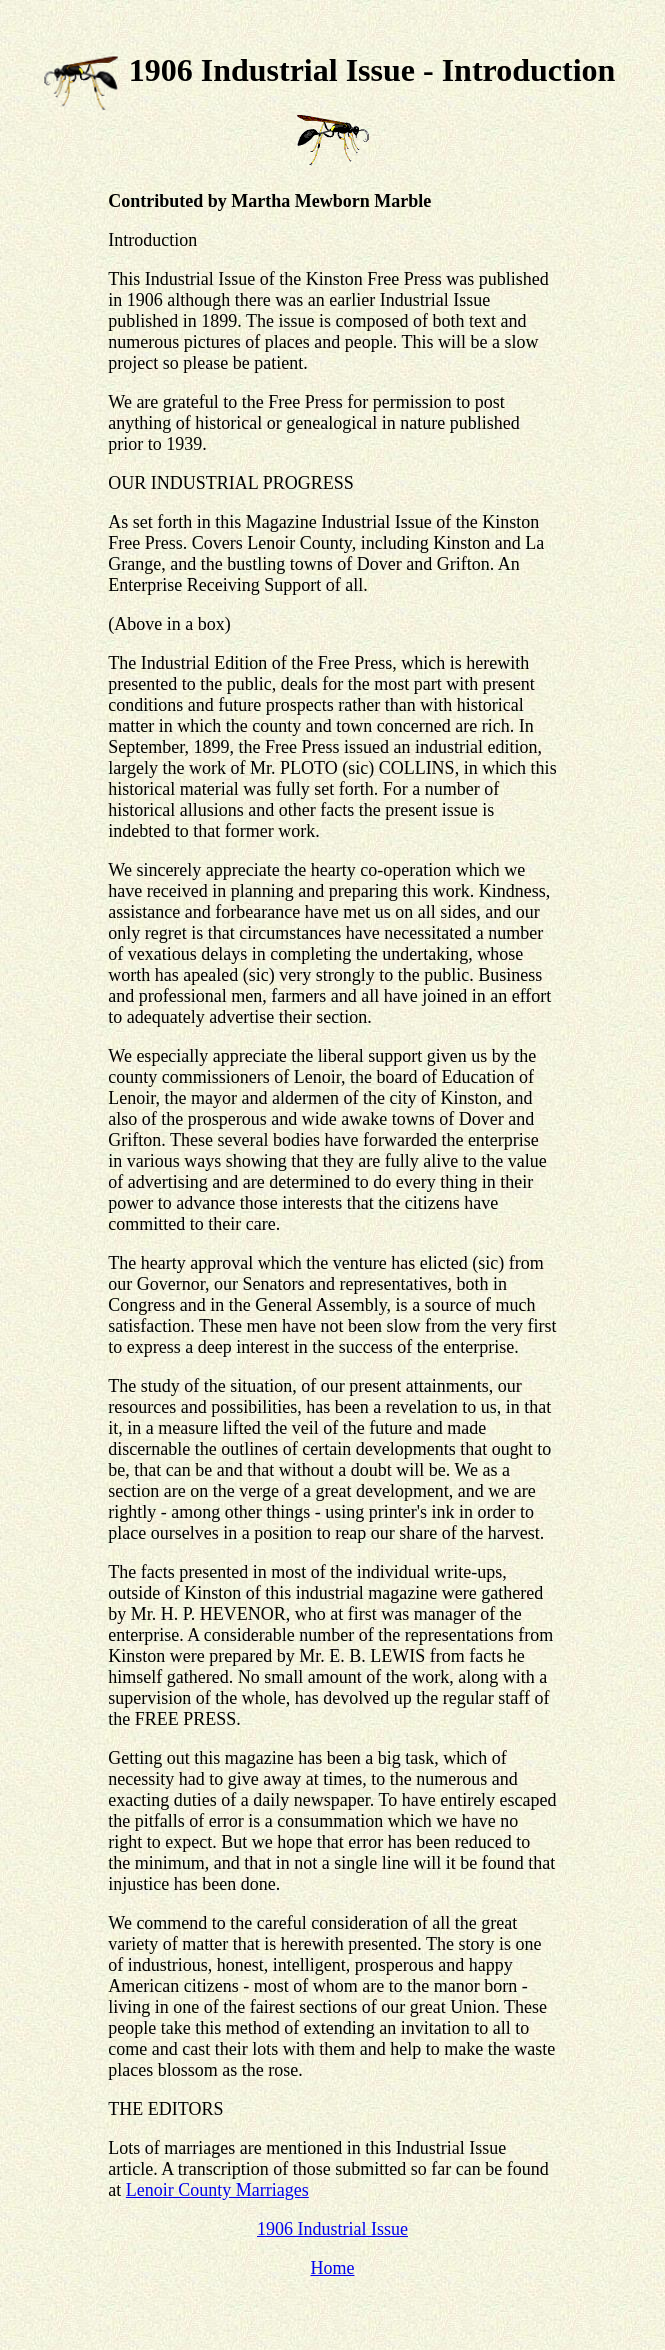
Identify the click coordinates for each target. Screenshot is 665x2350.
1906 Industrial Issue (332, 2229)
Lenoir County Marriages (217, 2190)
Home (332, 2268)
